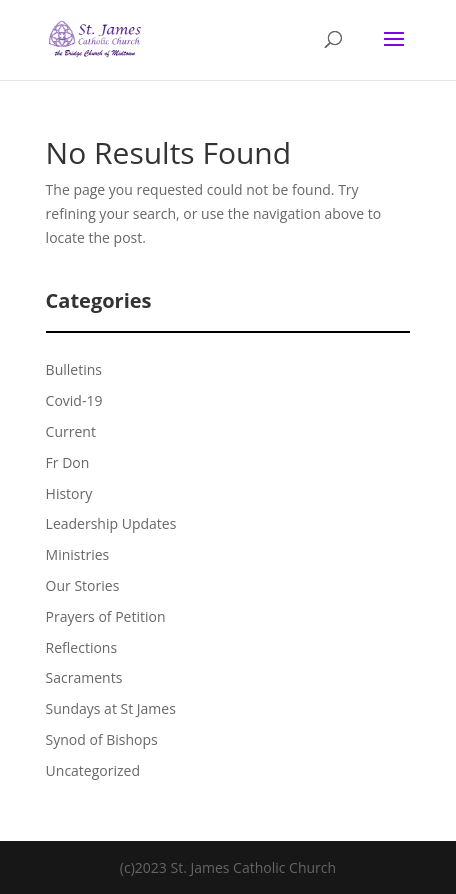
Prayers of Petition (106, 616)
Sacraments (84, 677)
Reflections (82, 647)
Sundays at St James (111, 708)
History (69, 493)
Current (71, 431)
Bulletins (74, 369)
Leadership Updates (111, 523)
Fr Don (68, 462)
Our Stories (83, 585)
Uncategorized (93, 770)
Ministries (78, 554)
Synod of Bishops (102, 739)
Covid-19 (74, 400)
